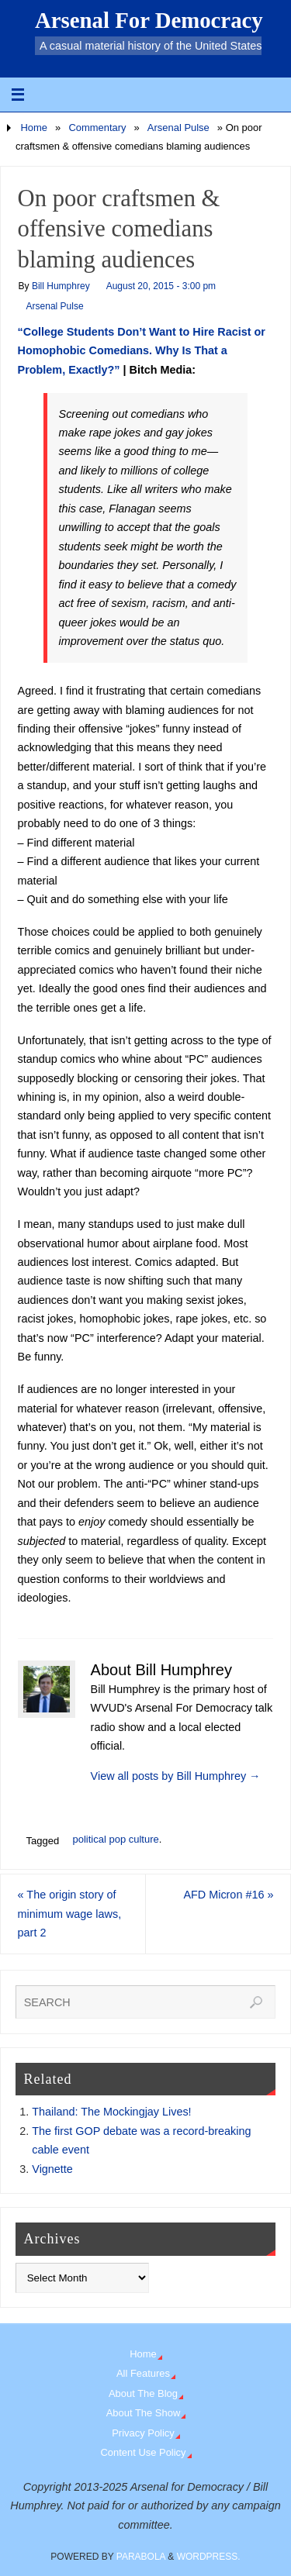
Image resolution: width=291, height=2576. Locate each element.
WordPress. (209, 2556)
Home (33, 127)
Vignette (52, 2169)
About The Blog (143, 2393)
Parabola (140, 2556)
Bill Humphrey (61, 286)
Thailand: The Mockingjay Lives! (111, 2111)
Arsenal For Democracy (149, 20)
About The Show (143, 2413)
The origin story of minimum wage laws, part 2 (70, 1913)
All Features (143, 2373)
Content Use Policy (142, 2452)
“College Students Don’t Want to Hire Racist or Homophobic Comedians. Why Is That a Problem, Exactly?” (141, 351)
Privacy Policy (143, 2433)
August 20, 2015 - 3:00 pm (161, 286)
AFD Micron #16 (228, 1894)
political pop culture (115, 1839)
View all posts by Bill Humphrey (176, 1776)
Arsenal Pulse (178, 127)
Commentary (97, 127)
